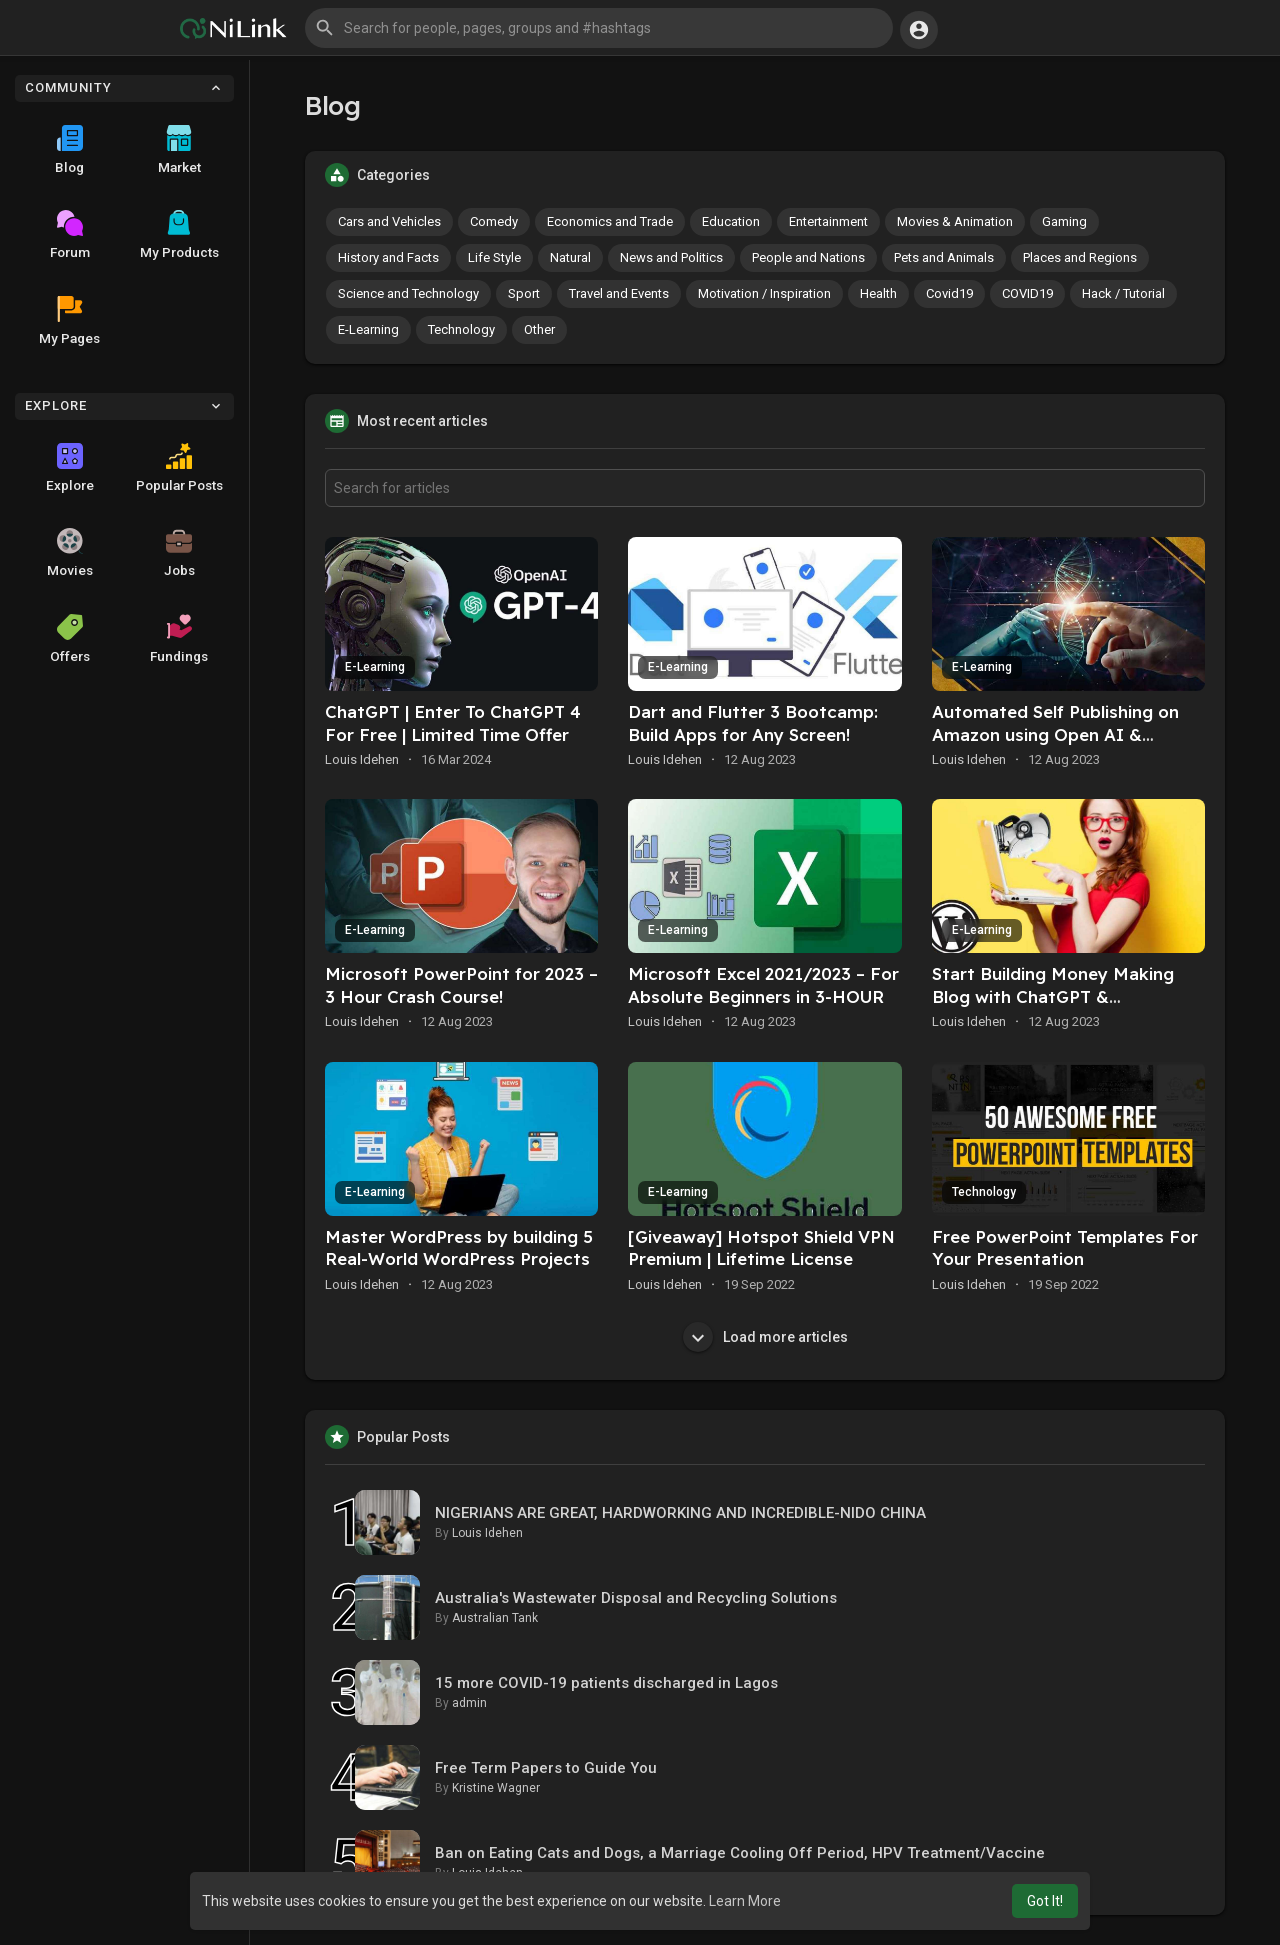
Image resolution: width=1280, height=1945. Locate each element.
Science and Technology (408, 293)
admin (469, 1703)
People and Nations (808, 257)
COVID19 (1027, 293)
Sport (524, 293)
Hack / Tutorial (1123, 293)
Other (539, 329)
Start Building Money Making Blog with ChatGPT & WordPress (1053, 996)
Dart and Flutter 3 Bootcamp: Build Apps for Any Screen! (753, 723)
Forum (70, 235)
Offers (70, 639)
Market (179, 150)
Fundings (179, 639)
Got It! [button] (1045, 1901)
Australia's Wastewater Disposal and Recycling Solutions (636, 1598)
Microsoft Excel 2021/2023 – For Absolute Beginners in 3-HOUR (763, 985)
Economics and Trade (610, 221)
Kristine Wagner (496, 1788)
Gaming (1064, 221)
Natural (570, 257)
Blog (69, 150)
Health (878, 293)
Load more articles (765, 1337)
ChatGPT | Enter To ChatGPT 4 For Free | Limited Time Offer (453, 723)
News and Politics (671, 257)
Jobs (179, 553)
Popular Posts (179, 468)
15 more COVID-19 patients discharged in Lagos (606, 1683)
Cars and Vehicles (389, 221)
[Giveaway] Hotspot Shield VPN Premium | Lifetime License (761, 1248)
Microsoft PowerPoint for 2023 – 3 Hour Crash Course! (461, 985)
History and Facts (388, 257)
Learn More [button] (745, 1901)
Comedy (494, 221)
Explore (70, 468)
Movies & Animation (955, 221)
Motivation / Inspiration (764, 293)
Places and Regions (1080, 257)
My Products (179, 235)
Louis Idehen (362, 759)
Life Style (494, 257)
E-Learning (368, 329)
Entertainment (828, 221)
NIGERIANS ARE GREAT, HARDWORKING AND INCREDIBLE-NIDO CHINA (680, 1513)
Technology (461, 329)
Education (731, 221)
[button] (599, 28)
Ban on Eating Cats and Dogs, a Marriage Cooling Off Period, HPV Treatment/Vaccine (740, 1853)
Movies (70, 553)
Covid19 (949, 293)
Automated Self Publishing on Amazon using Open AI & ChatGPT (1055, 734)
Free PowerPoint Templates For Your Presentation (1065, 1248)
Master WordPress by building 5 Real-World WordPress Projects (459, 1248)
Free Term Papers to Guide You (546, 1768)
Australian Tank (495, 1618)
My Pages (69, 321)
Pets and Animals (944, 257)
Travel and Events (619, 293)
